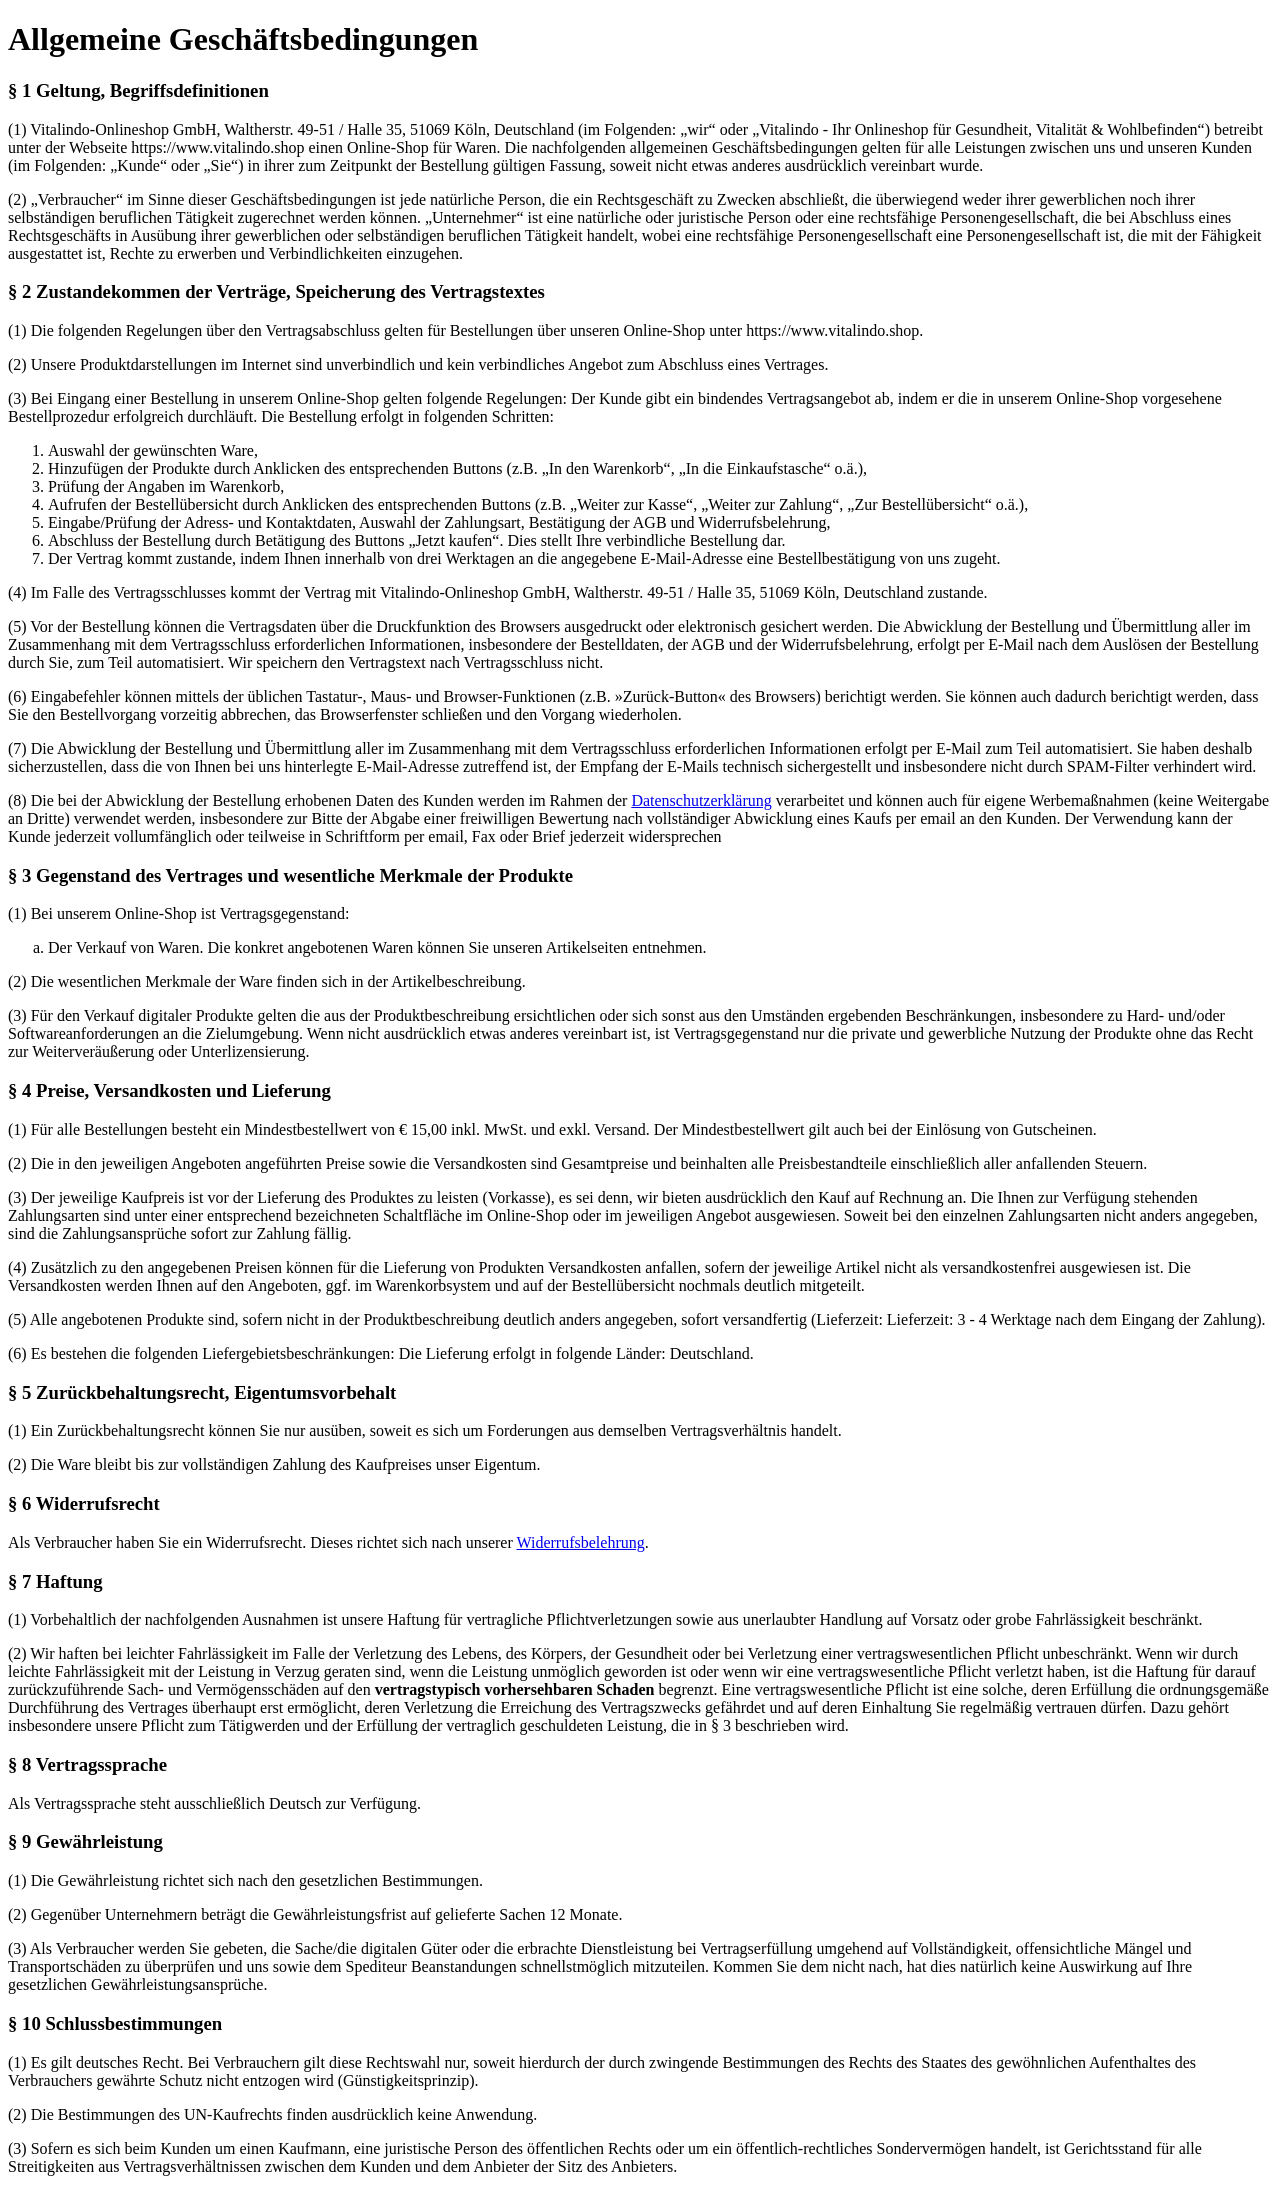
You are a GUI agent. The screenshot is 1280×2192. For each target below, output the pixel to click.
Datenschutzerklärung (701, 800)
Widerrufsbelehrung (581, 1542)
